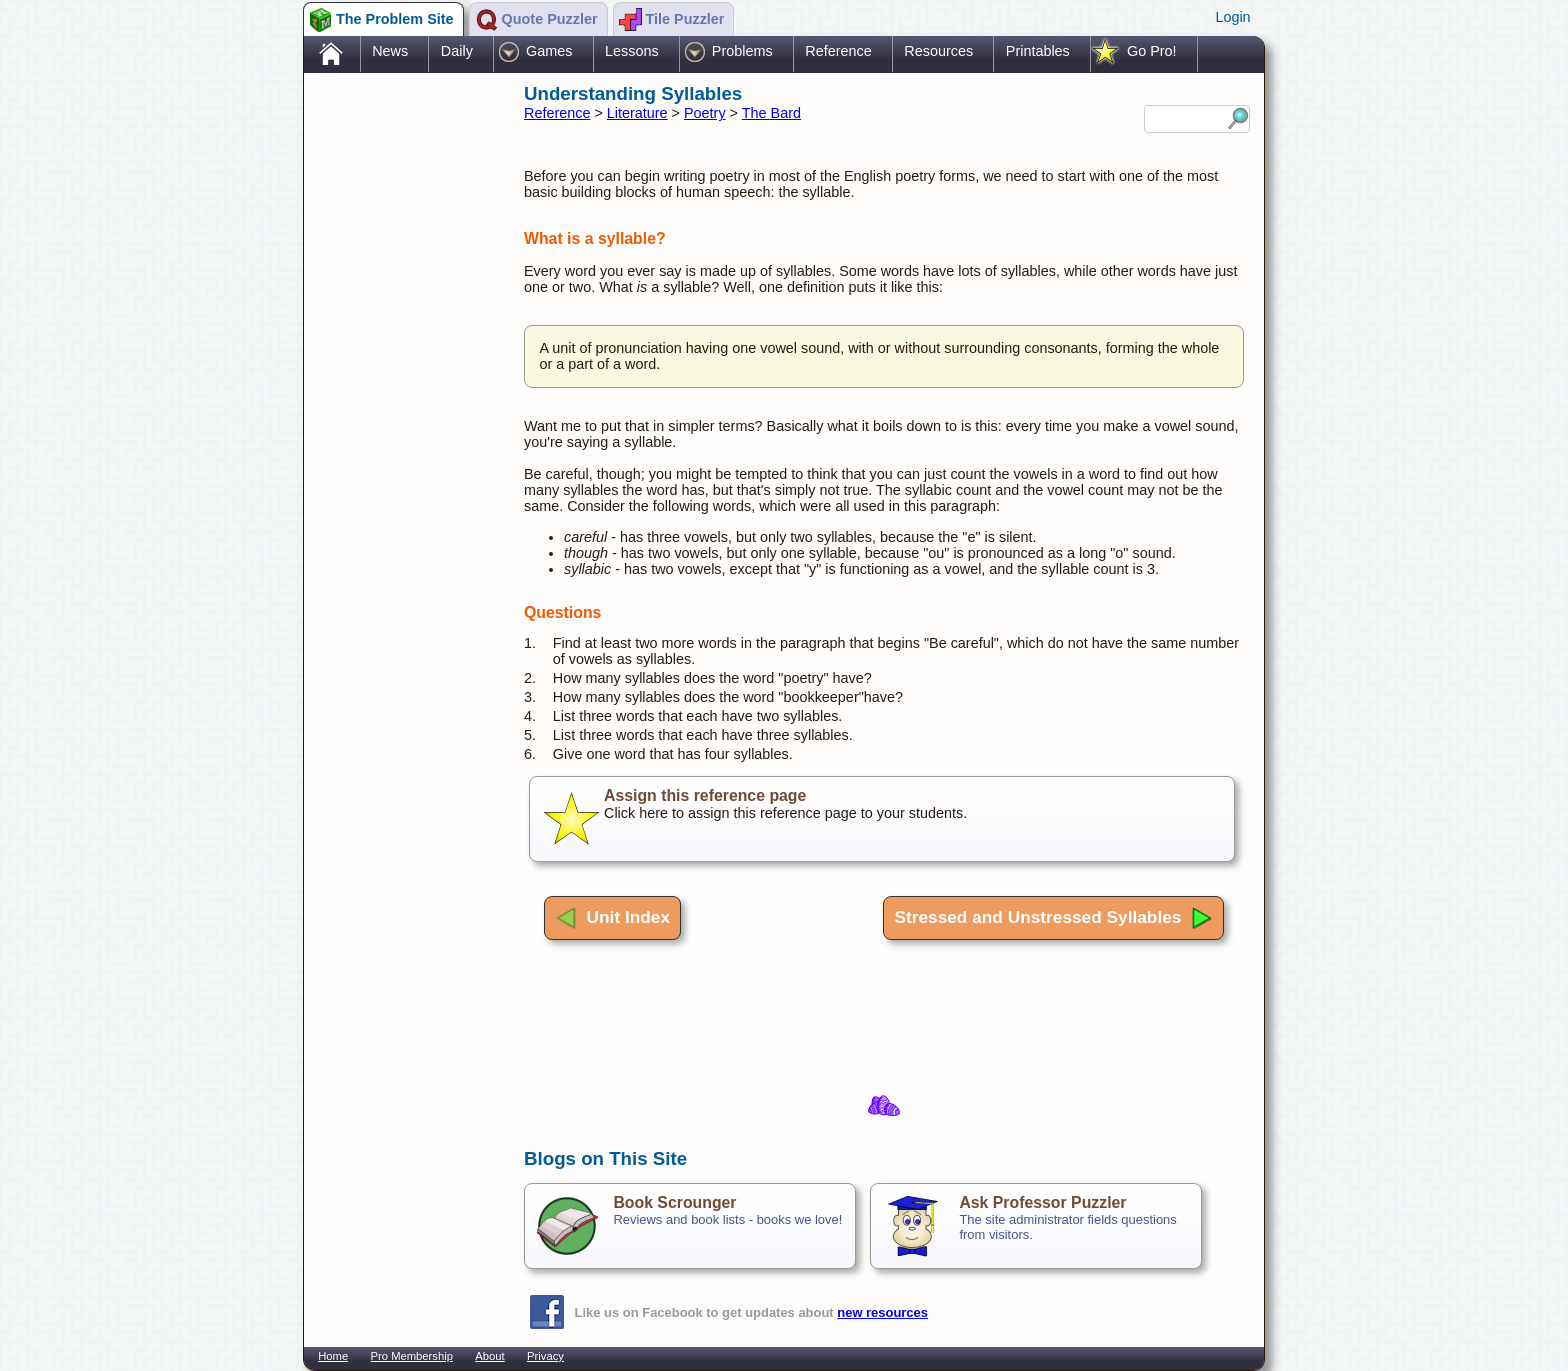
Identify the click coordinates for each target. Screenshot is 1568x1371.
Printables (1038, 51)
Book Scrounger (674, 1202)
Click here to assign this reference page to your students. (882, 819)
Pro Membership (412, 1356)
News (390, 51)
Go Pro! (1152, 51)
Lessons (632, 51)
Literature (637, 113)
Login (1232, 17)
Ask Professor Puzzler (1042, 1202)
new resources (882, 1312)
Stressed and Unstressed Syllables (1053, 918)
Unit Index (612, 918)
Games (549, 51)
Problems (742, 51)
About (489, 1356)
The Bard (771, 113)
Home (333, 1356)
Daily (457, 51)
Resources (938, 51)
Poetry (705, 113)
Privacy (545, 1356)
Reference (838, 51)
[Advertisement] (404, 393)
